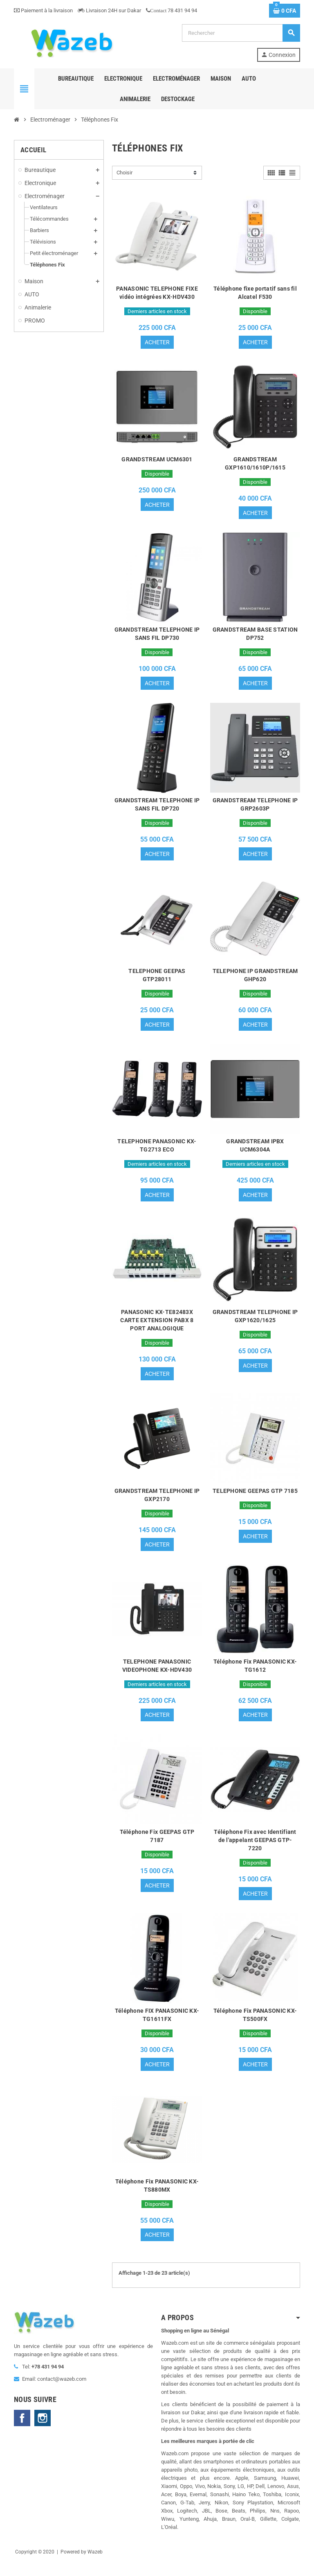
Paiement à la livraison (43, 10)
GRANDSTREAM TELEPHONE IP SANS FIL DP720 (157, 807)
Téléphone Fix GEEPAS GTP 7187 (157, 1844)
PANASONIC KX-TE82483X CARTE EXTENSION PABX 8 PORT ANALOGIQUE (156, 1325)
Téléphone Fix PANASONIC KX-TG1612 (255, 1673)
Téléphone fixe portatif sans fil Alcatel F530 (255, 292)
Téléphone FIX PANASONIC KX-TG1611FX (157, 2024)
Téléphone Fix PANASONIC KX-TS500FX (255, 2024)
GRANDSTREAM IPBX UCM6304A (255, 1150)
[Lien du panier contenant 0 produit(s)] (284, 11)
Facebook (22, 2429)
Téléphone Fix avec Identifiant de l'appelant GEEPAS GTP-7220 (255, 1848)
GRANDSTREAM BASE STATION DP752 (255, 635)
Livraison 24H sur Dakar (109, 10)
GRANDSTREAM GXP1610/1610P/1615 (255, 464)
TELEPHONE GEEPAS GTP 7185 (255, 1497)
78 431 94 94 (171, 10)
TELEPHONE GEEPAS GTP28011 (156, 978)
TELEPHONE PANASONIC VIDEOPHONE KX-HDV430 (157, 1673)
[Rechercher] (241, 33)
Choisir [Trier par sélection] (124, 172)
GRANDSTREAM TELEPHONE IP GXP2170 (157, 1501)
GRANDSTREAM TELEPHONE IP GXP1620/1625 (255, 1321)
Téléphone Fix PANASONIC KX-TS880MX (157, 2195)
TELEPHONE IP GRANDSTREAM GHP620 (255, 978)
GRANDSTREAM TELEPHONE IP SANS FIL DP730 (157, 635)
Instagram (42, 2429)
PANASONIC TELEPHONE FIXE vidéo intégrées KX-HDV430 (157, 292)
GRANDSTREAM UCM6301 (156, 460)
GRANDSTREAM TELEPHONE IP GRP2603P (255, 807)
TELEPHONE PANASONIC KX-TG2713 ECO (156, 1150)
